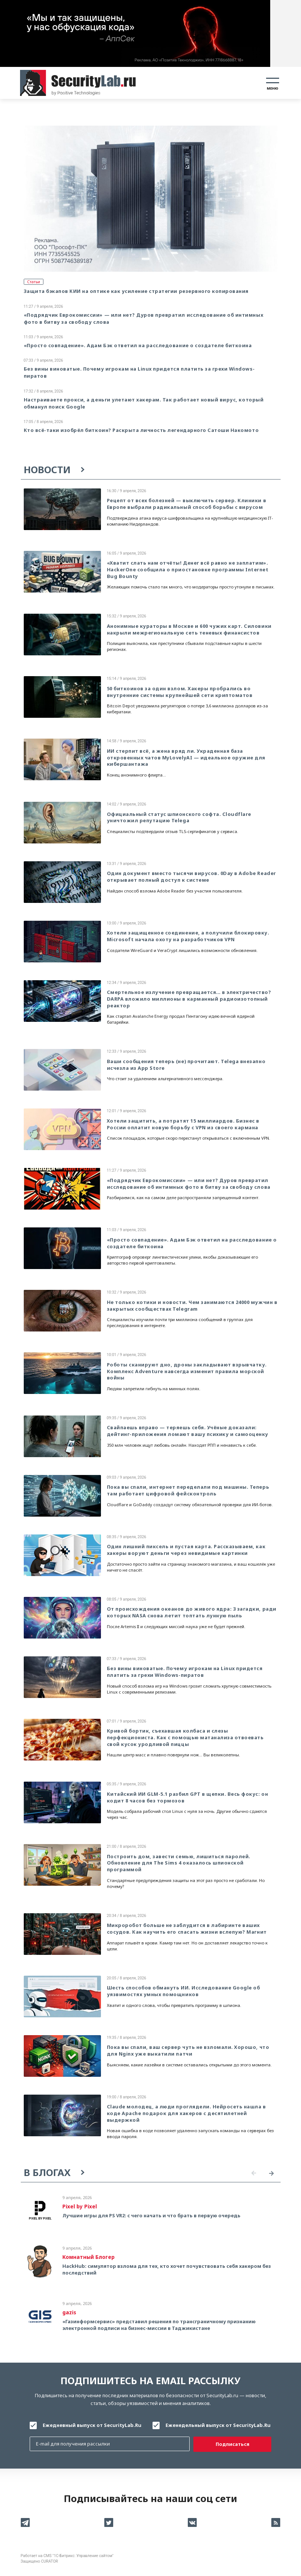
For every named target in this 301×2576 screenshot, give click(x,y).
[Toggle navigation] (272, 82)
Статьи (33, 281)
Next (272, 2173)
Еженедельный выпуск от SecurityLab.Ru (218, 2425)
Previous (254, 2173)
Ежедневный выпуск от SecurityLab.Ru (92, 2425)
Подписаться (232, 2444)
